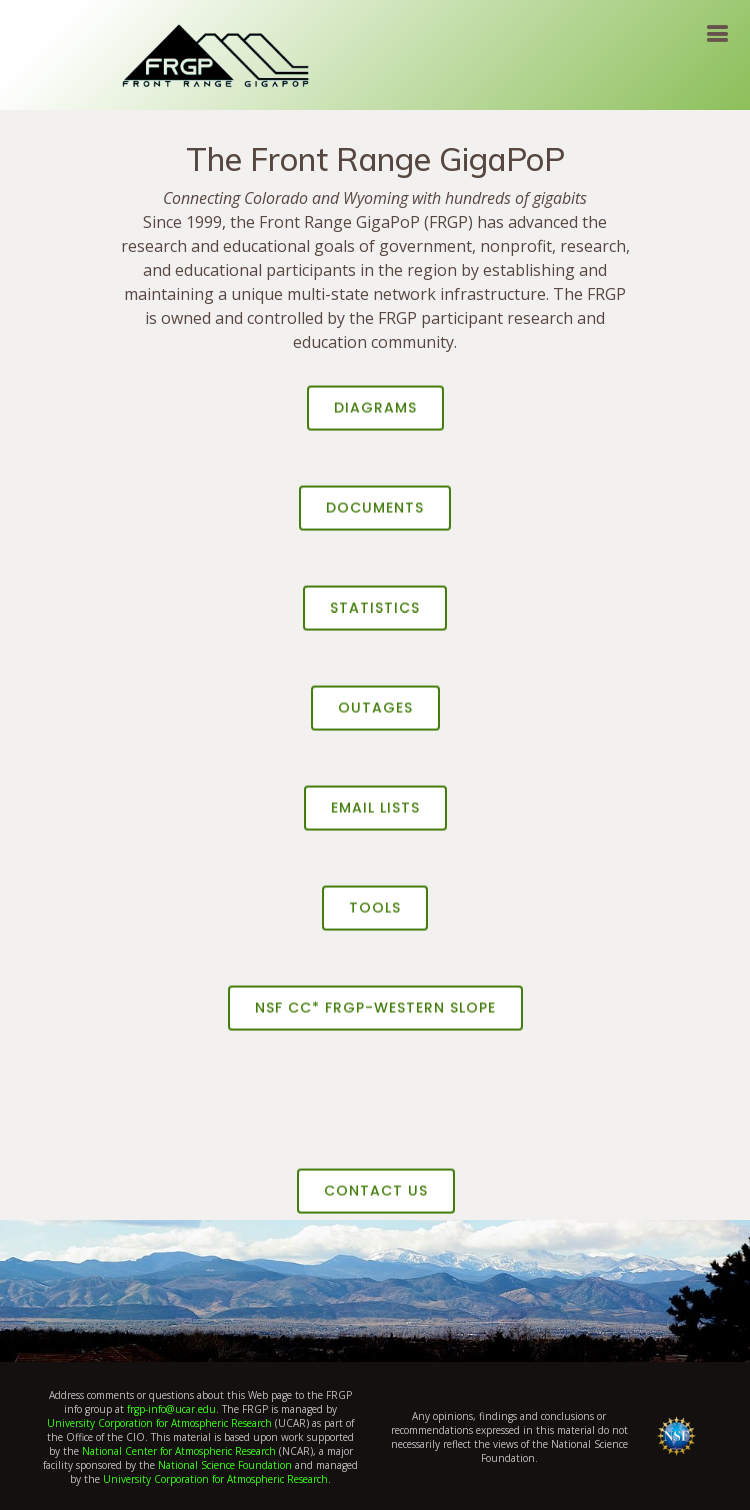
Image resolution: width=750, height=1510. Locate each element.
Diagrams (375, 414)
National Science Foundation (225, 1465)
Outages (375, 714)
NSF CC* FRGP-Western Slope (375, 1014)
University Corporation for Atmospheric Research (159, 1423)
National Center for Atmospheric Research (179, 1451)
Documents (375, 514)
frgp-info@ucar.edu (171, 1409)
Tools (375, 914)
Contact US (376, 1197)
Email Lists (375, 814)
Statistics (375, 614)
